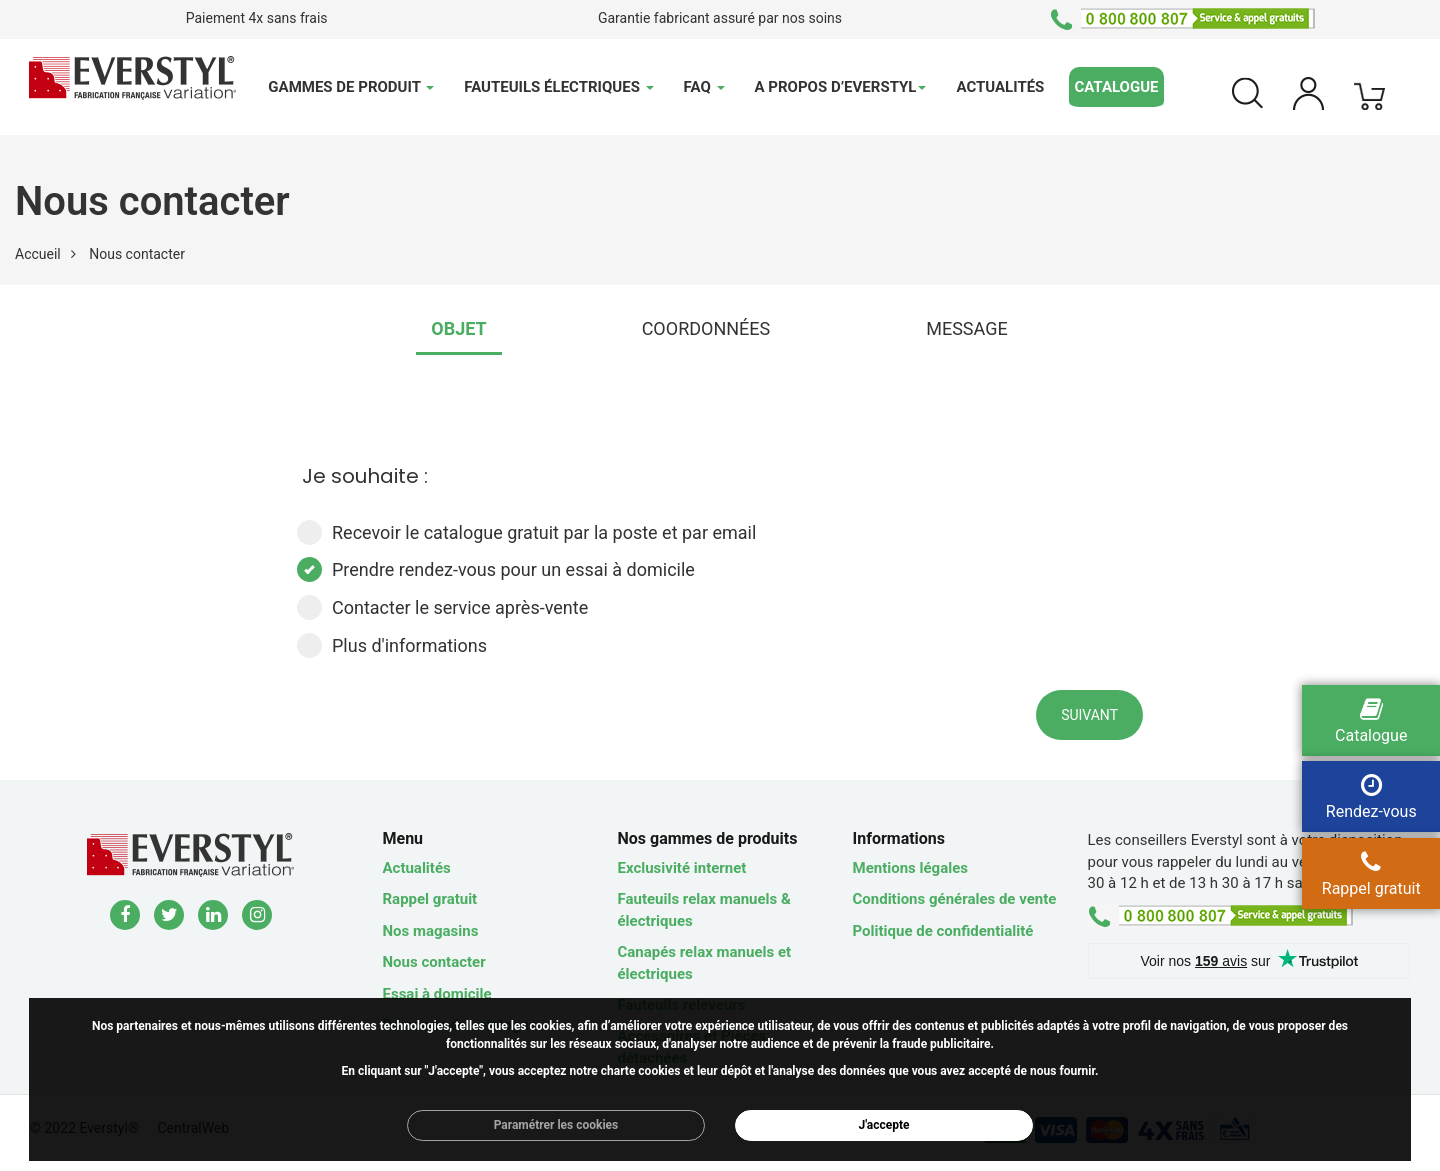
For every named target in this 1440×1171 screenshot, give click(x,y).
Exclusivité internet (682, 868)
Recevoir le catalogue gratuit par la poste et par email (526, 532)
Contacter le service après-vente (442, 607)
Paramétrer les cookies (556, 1125)
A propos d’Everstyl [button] (841, 87)
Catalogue (1116, 87)
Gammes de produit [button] (351, 87)
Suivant (1089, 715)
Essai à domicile (437, 994)
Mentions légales (910, 868)
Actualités (1000, 87)
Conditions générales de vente (955, 899)
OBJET (458, 328)
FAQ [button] (704, 87)
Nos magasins (431, 931)
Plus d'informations (392, 645)
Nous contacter (434, 962)
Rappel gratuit (430, 899)
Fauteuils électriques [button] (558, 87)
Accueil (38, 254)
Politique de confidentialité (943, 931)
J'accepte (884, 1125)
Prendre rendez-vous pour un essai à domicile (496, 569)
